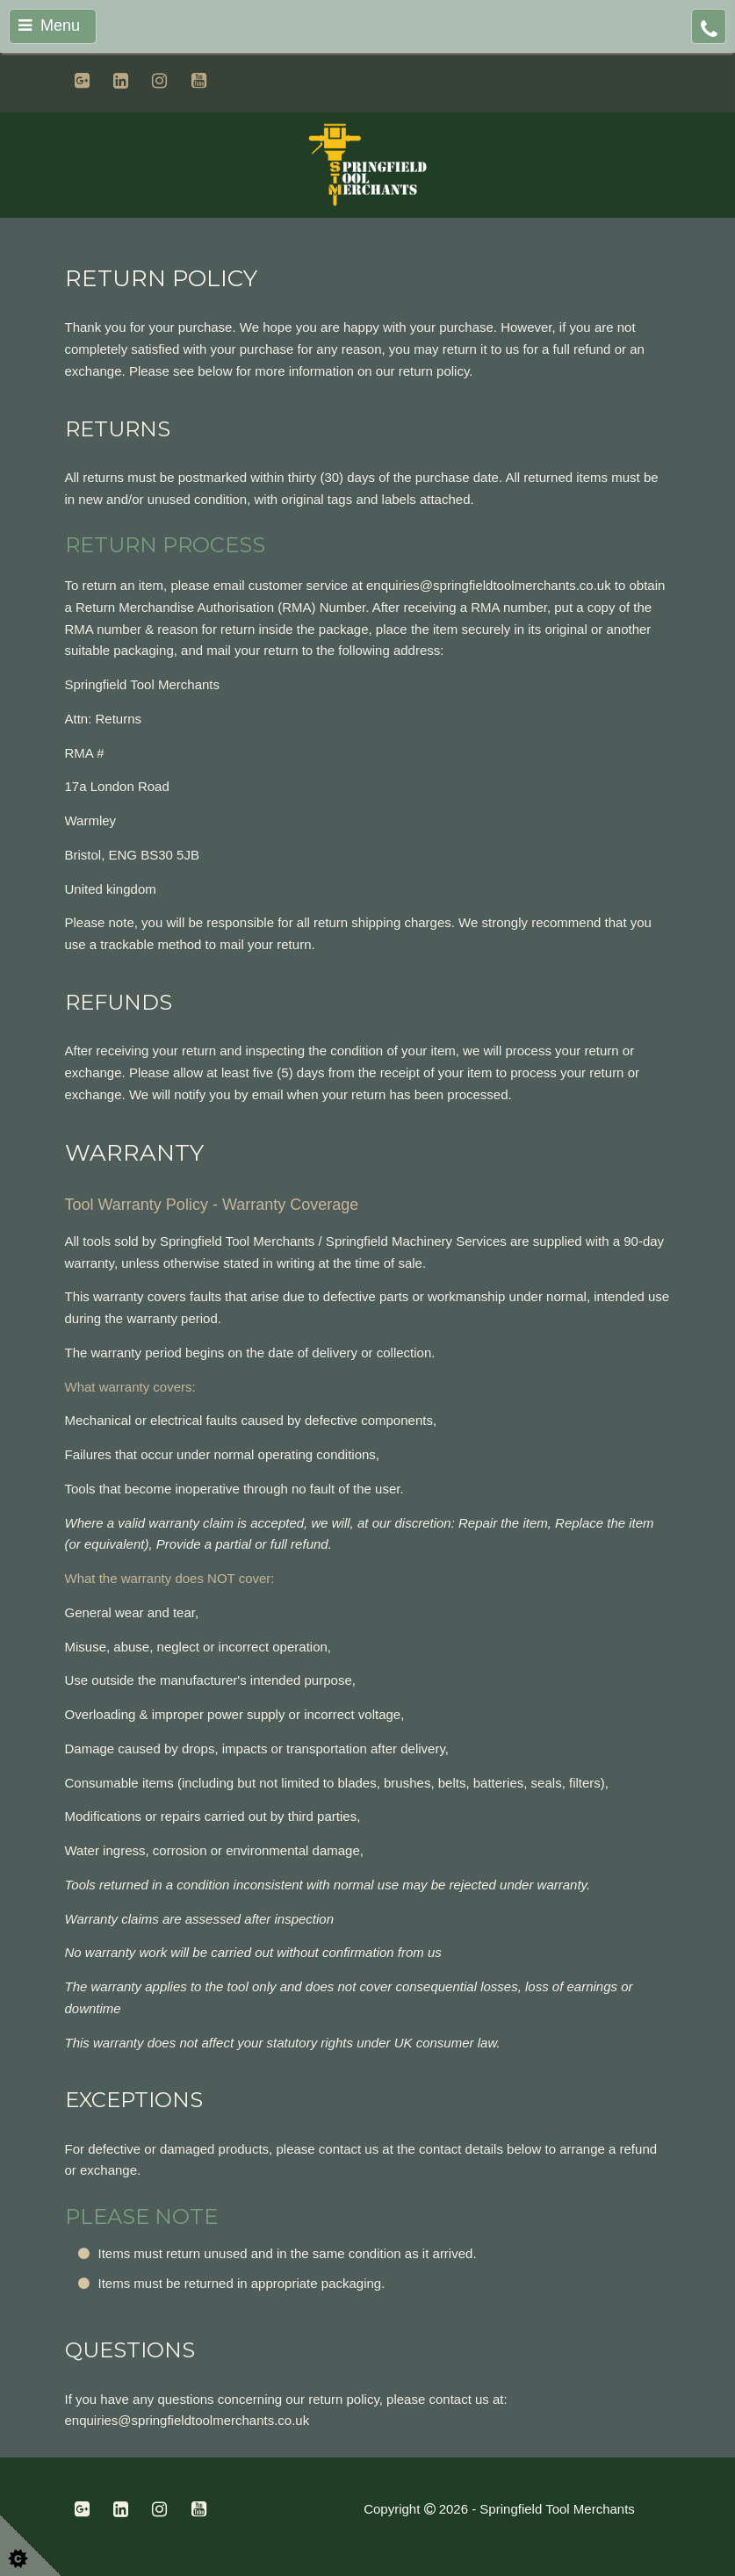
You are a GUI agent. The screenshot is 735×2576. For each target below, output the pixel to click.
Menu (49, 25)
